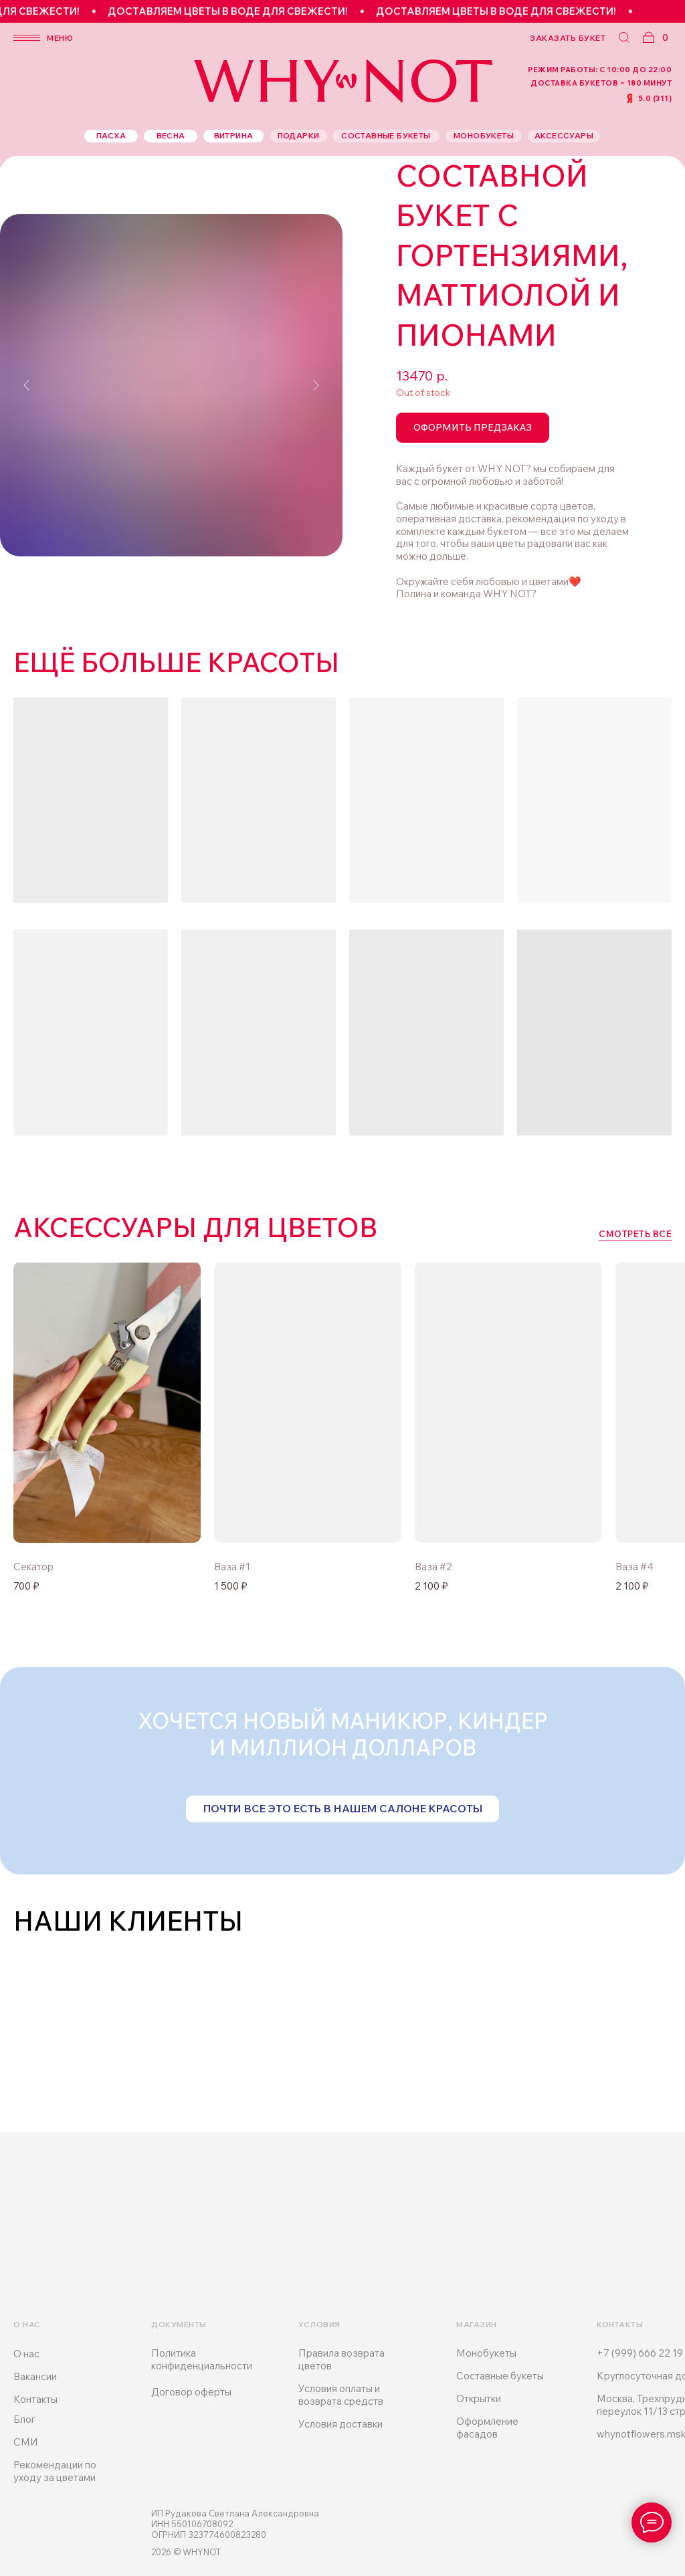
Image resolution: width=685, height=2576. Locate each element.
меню (60, 38)
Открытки (478, 2398)
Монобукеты (486, 2353)
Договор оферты (191, 2391)
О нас (26, 2353)
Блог (24, 2419)
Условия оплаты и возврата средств (340, 2394)
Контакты (35, 2399)
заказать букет (567, 38)
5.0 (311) (655, 98)
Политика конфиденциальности (201, 2359)
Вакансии (35, 2376)
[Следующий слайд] (315, 385)
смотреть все (635, 1233)
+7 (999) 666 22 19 (640, 2353)
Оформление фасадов (487, 2427)
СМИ (25, 2442)
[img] (307, 1402)
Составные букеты (500, 2375)
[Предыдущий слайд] (26, 385)
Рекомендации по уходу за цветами (54, 2471)
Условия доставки (340, 2424)
